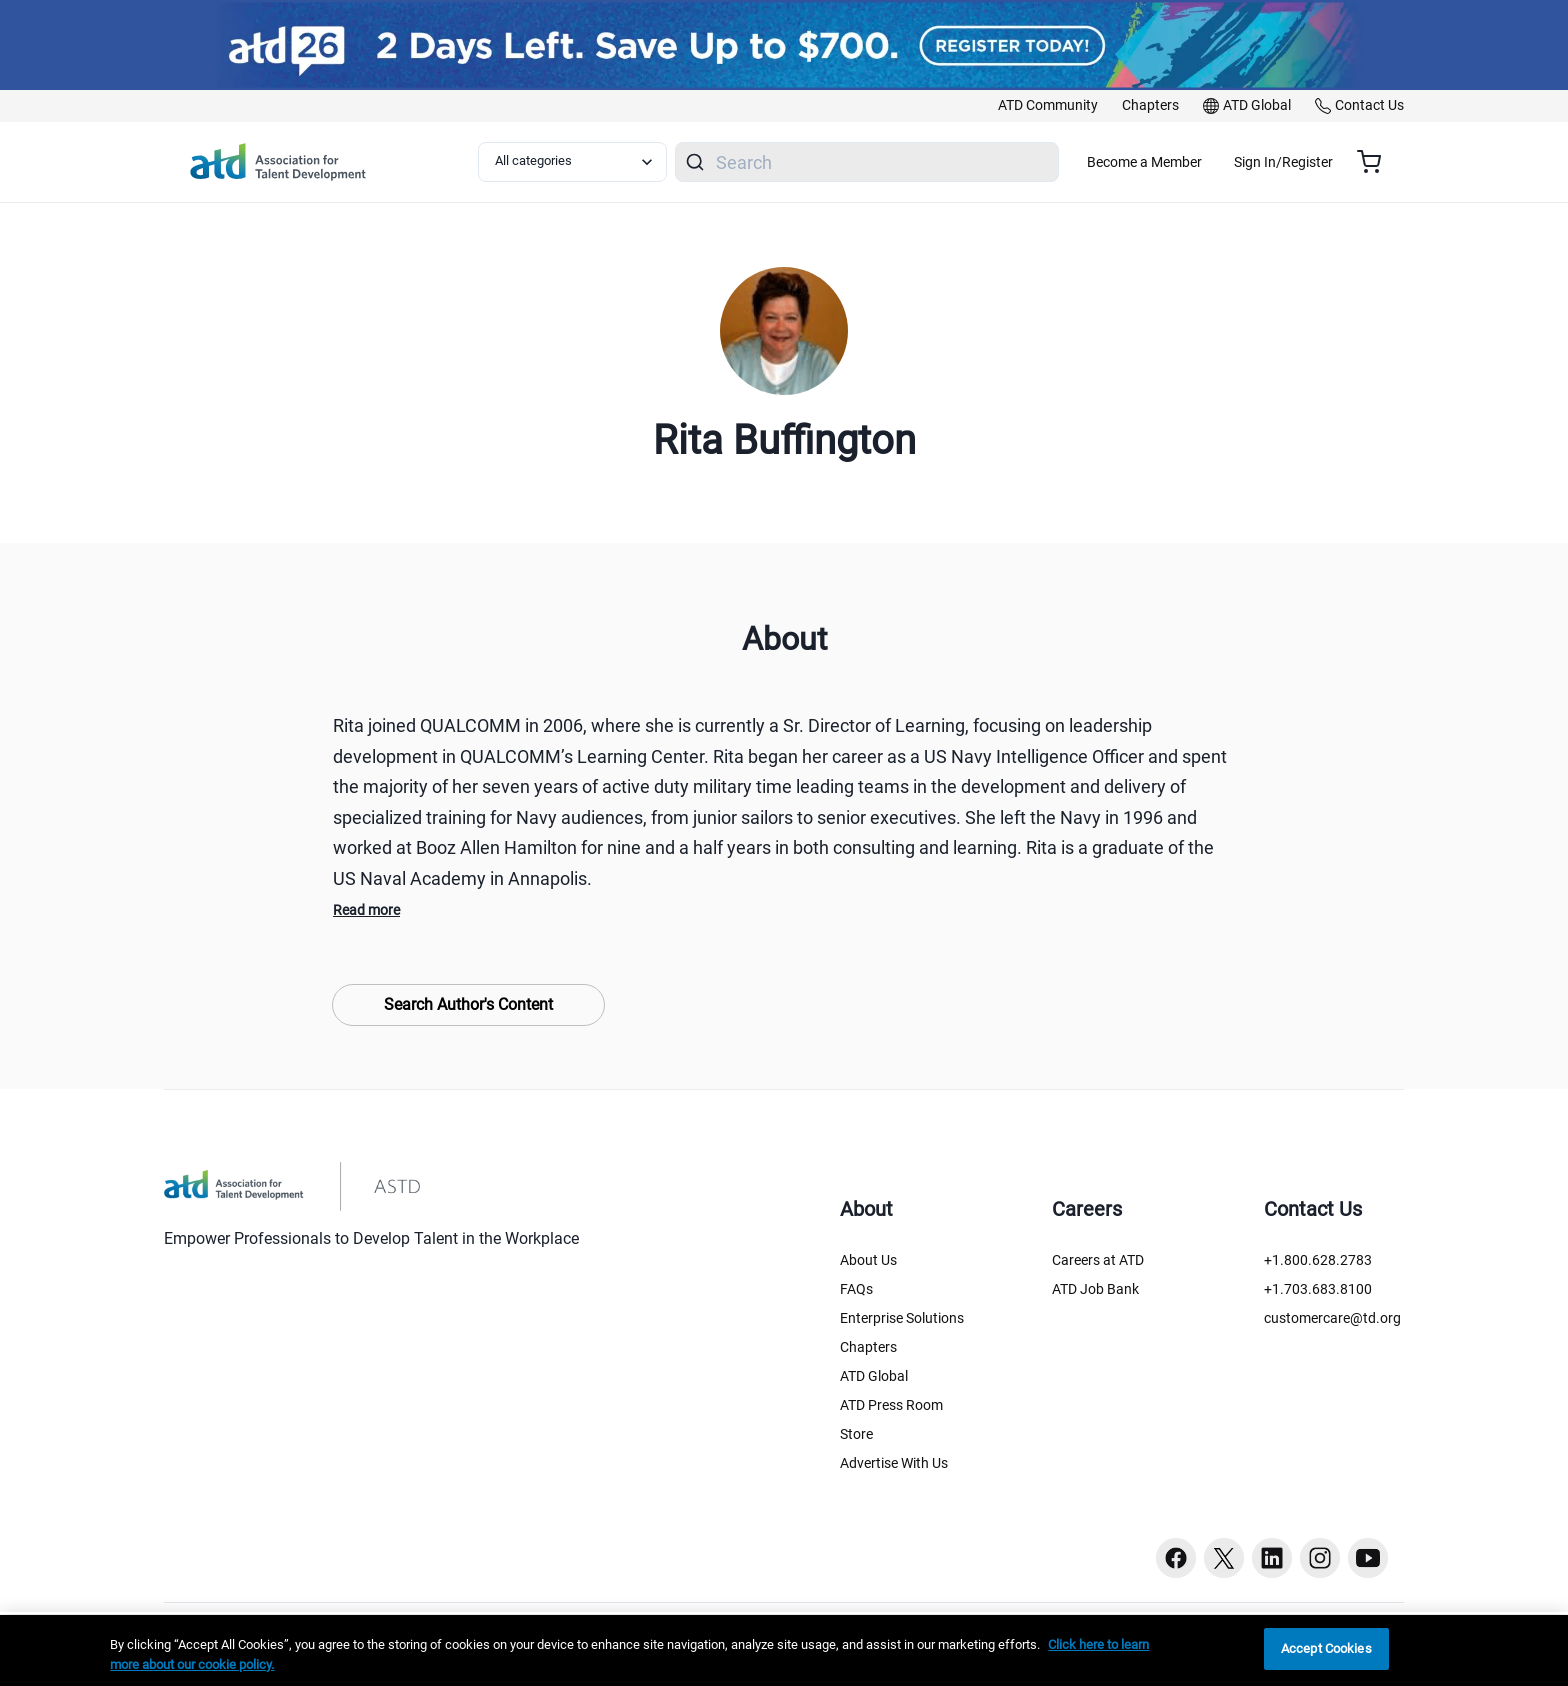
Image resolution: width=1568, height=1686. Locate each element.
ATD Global (874, 1376)
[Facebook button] (1176, 1558)
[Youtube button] (1368, 1558)
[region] (784, 1650)
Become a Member (1203, 162)
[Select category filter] (583, 162)
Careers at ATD (1098, 1260)
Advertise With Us (894, 1463)
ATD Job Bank (1095, 1289)
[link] (1048, 106)
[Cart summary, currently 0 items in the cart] (1376, 162)
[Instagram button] (1320, 1558)
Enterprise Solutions (902, 1318)
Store (856, 1434)
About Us (868, 1260)
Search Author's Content (468, 1004)
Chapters (868, 1347)
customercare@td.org (1332, 1318)
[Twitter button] (1224, 1558)
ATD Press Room (891, 1405)
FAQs (856, 1289)
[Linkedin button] (1272, 1558)
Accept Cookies (1326, 1648)
